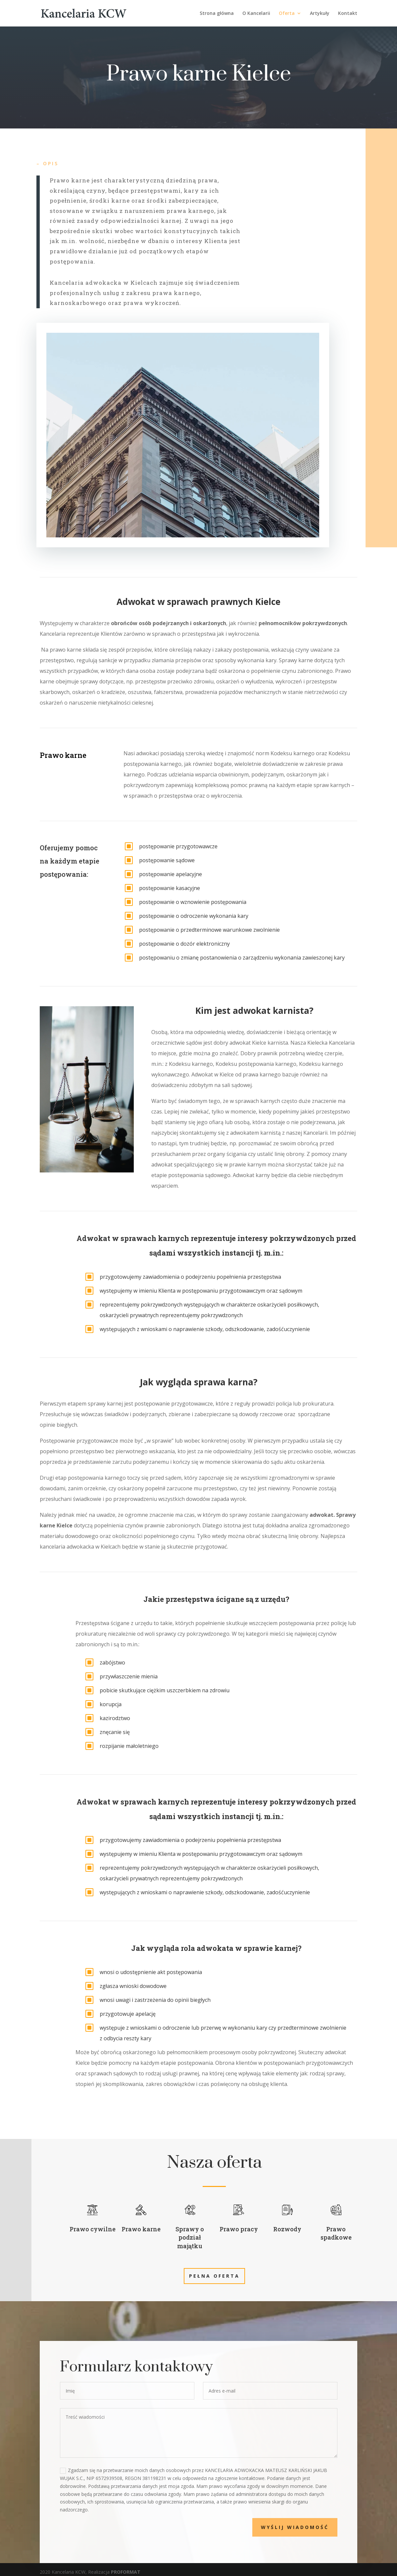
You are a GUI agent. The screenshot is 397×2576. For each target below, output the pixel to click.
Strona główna (217, 13)
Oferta (287, 13)
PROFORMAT (125, 2572)
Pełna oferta (214, 2276)
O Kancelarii (256, 13)
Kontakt (347, 13)
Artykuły (319, 13)
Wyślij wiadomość (312, 2527)
